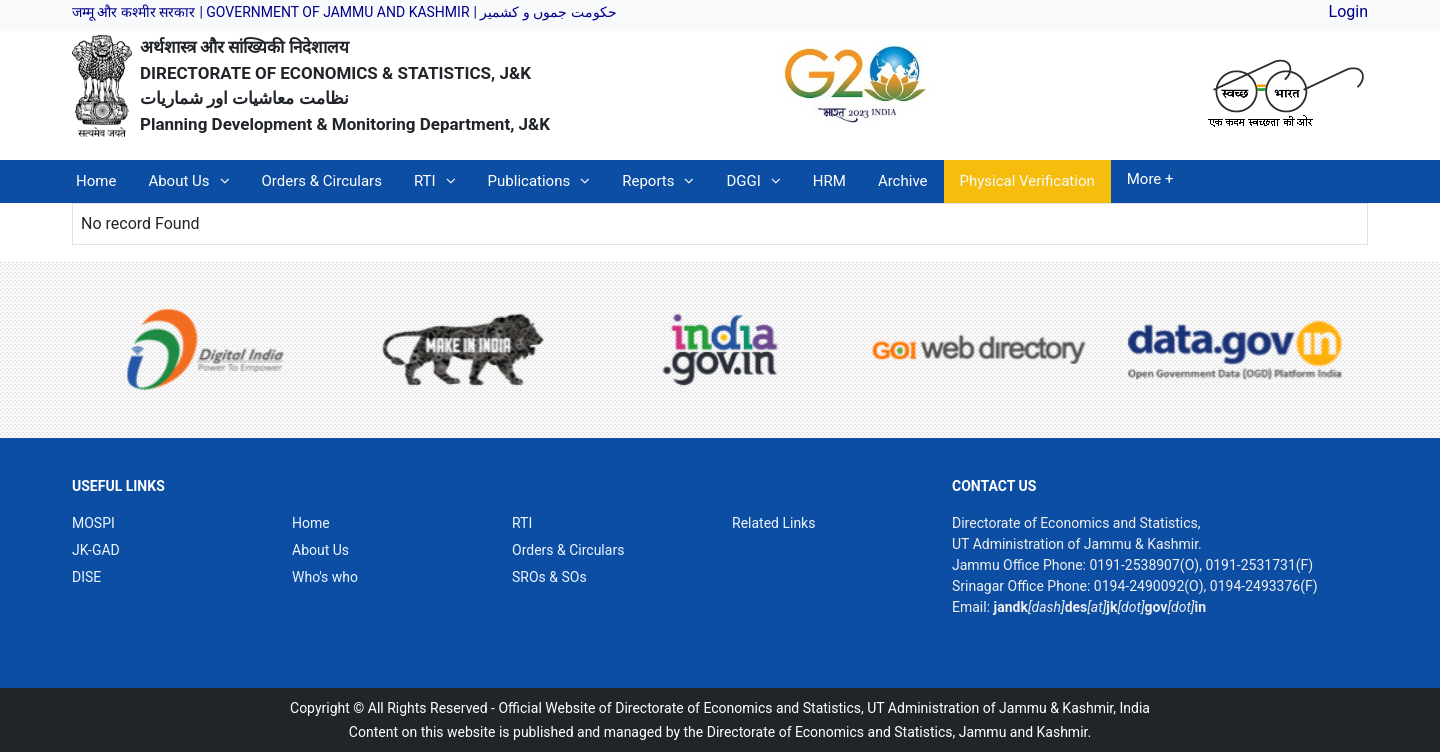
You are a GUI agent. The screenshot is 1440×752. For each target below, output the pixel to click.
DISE (86, 577)
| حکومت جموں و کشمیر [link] (544, 12)
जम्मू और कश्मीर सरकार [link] (133, 12)
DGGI (743, 181)
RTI (425, 181)
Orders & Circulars (322, 181)
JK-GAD (96, 550)
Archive (903, 181)
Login (1348, 11)
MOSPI (93, 523)
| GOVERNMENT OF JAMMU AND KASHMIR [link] (334, 12)
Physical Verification (1027, 181)
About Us (178, 181)
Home (96, 181)
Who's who (325, 577)
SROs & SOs (549, 577)
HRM (829, 181)
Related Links (773, 523)
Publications (529, 181)
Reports (648, 181)
